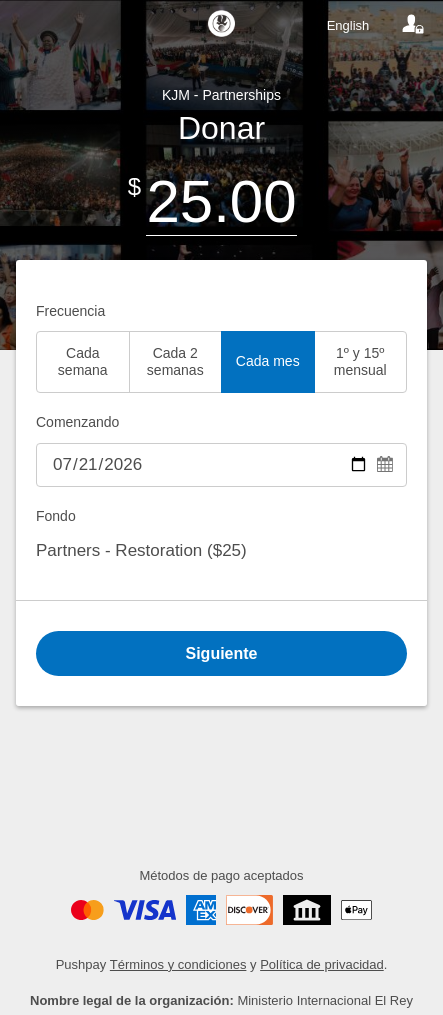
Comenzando (77, 422)
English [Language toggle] (348, 25)
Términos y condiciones (178, 964)
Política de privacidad (322, 964)
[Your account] (413, 25)
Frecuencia (70, 311)
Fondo (56, 516)
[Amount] (221, 201)
